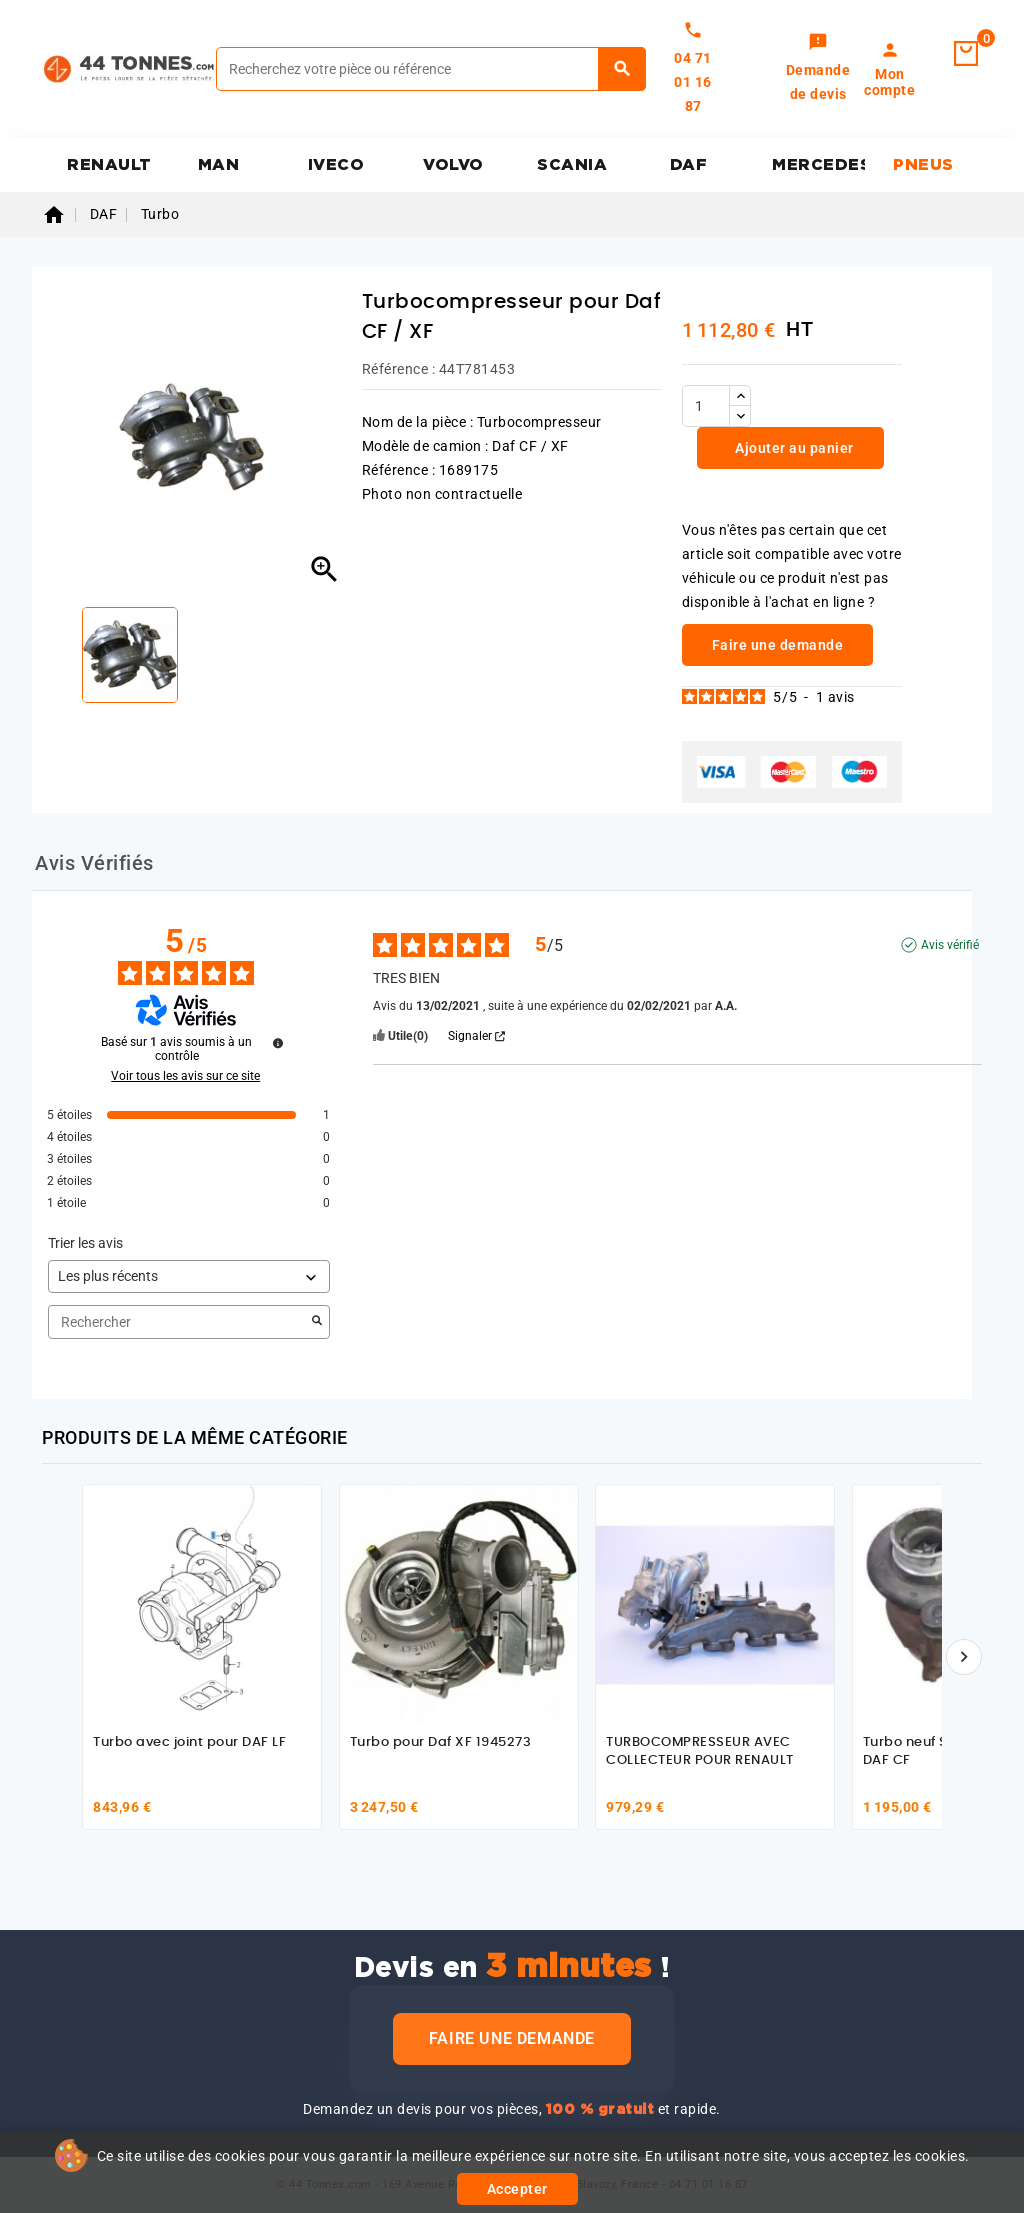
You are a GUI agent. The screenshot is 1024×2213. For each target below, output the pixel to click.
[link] (818, 69)
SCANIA (572, 165)
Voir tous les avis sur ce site (185, 1076)
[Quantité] (706, 406)
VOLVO (453, 165)
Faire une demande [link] (778, 645)
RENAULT (109, 165)
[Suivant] (964, 1657)
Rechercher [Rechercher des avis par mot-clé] (179, 1322)
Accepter (517, 2189)
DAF (689, 165)
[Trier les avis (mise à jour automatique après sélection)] (189, 1276)
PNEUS (923, 165)
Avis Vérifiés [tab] (94, 863)
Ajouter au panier (793, 448)
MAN (219, 165)
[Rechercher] (431, 69)
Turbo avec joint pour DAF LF (189, 1742)
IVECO (336, 165)
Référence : (399, 369)
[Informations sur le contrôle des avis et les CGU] (278, 1043)
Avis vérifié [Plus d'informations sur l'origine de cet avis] (950, 945)
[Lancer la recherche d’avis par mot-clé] (317, 1322)
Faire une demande (512, 2038)
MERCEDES (818, 165)
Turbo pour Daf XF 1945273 (441, 1742)
